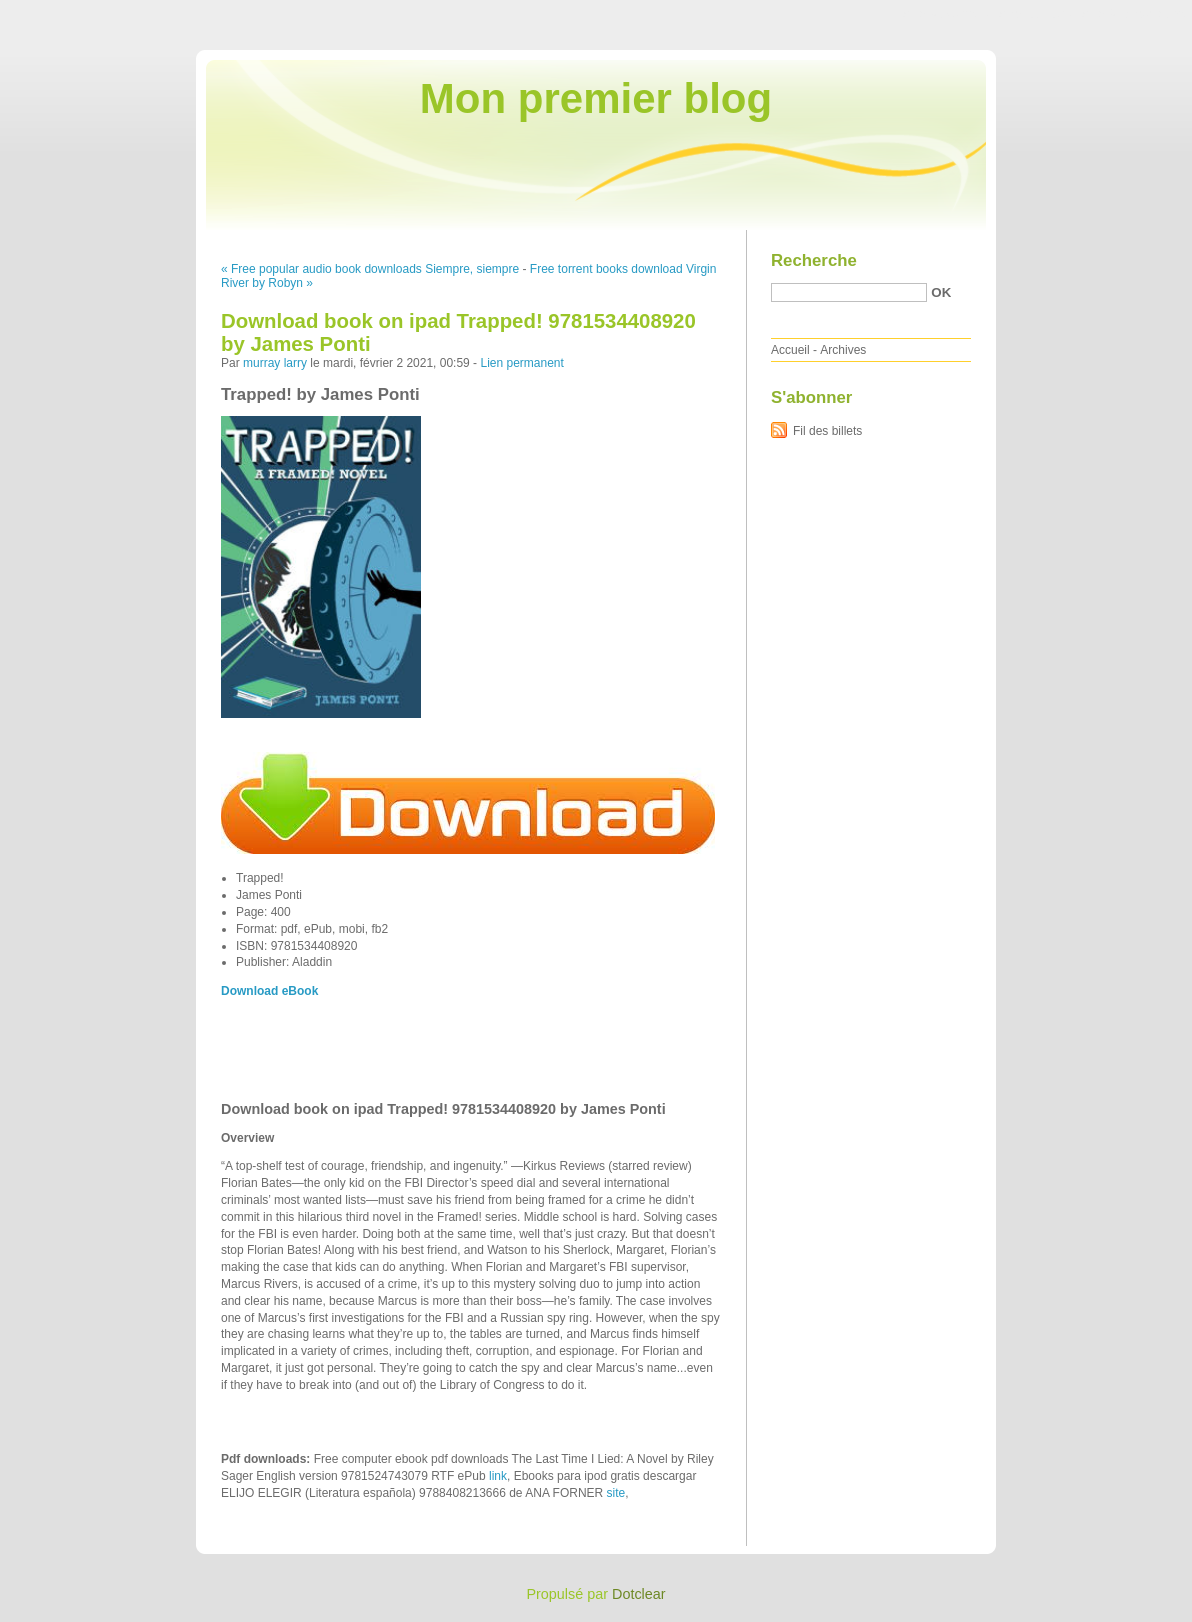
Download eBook (269, 991)
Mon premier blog (596, 98)
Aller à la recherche (1133, 14)
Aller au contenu (946, 14)
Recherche (814, 260)
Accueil (790, 350)
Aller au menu (1035, 14)
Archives (843, 350)
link (498, 1476)
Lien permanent (521, 363)
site (616, 1493)
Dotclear (639, 1594)
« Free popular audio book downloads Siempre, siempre (370, 269)
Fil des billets (827, 431)
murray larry (275, 363)
